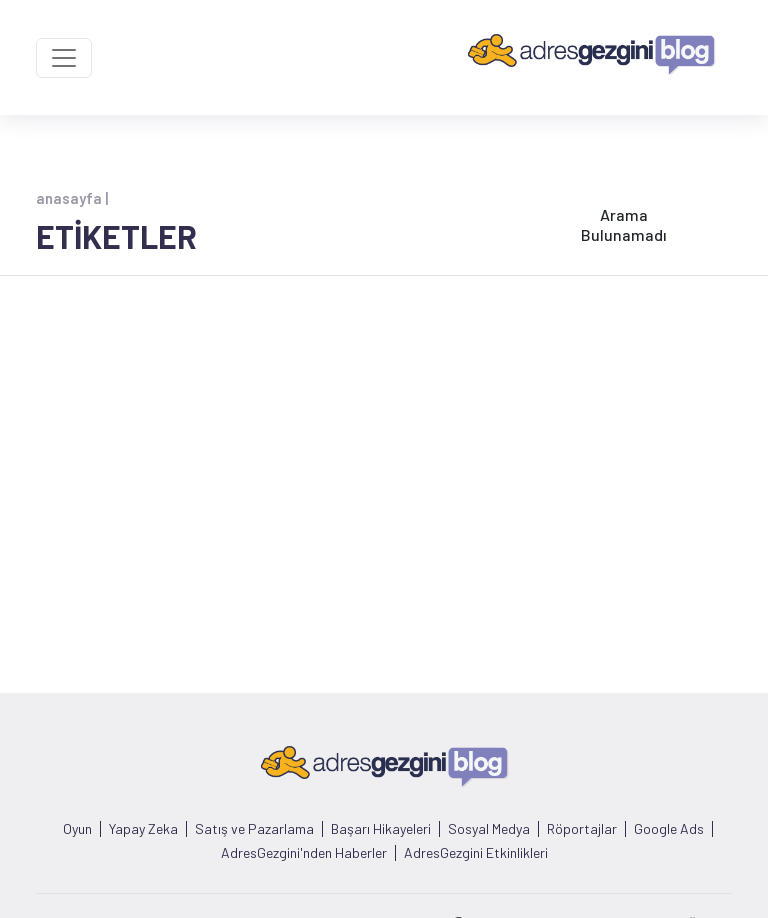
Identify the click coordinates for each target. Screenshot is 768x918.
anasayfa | (72, 198)
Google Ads (669, 829)
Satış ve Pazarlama (254, 829)
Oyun (77, 829)
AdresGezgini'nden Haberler (304, 853)
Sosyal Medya (489, 829)
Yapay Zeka (143, 829)
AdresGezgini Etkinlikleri (476, 853)
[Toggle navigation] (64, 58)
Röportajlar (582, 829)
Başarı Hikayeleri (381, 829)
